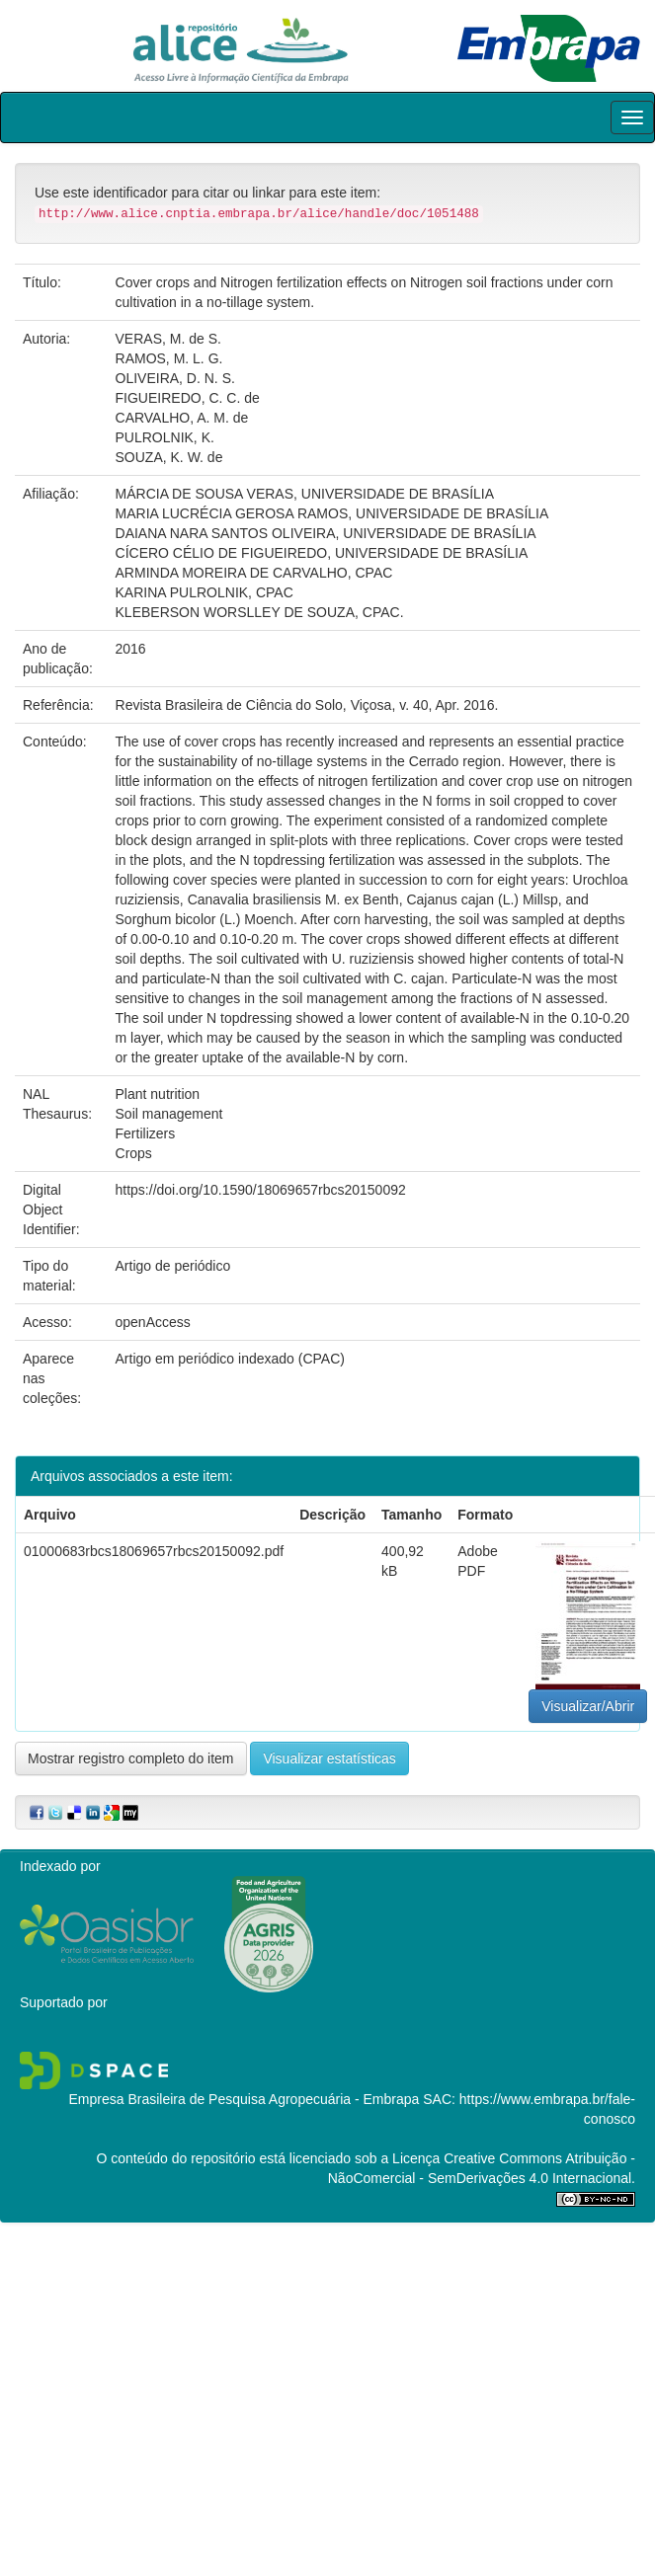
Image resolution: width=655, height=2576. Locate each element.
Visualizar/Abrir (587, 1706)
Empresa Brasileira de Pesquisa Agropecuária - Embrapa (243, 2099)
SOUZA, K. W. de (169, 457)
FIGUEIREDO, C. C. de (188, 398)
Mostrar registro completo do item (131, 1758)
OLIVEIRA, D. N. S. (175, 378)
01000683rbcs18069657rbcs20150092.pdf (154, 1551)
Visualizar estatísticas (329, 1758)
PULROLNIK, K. (165, 437)
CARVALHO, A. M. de (182, 418)
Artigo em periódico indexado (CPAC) (230, 1358)
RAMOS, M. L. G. (169, 358)
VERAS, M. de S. (168, 339)
